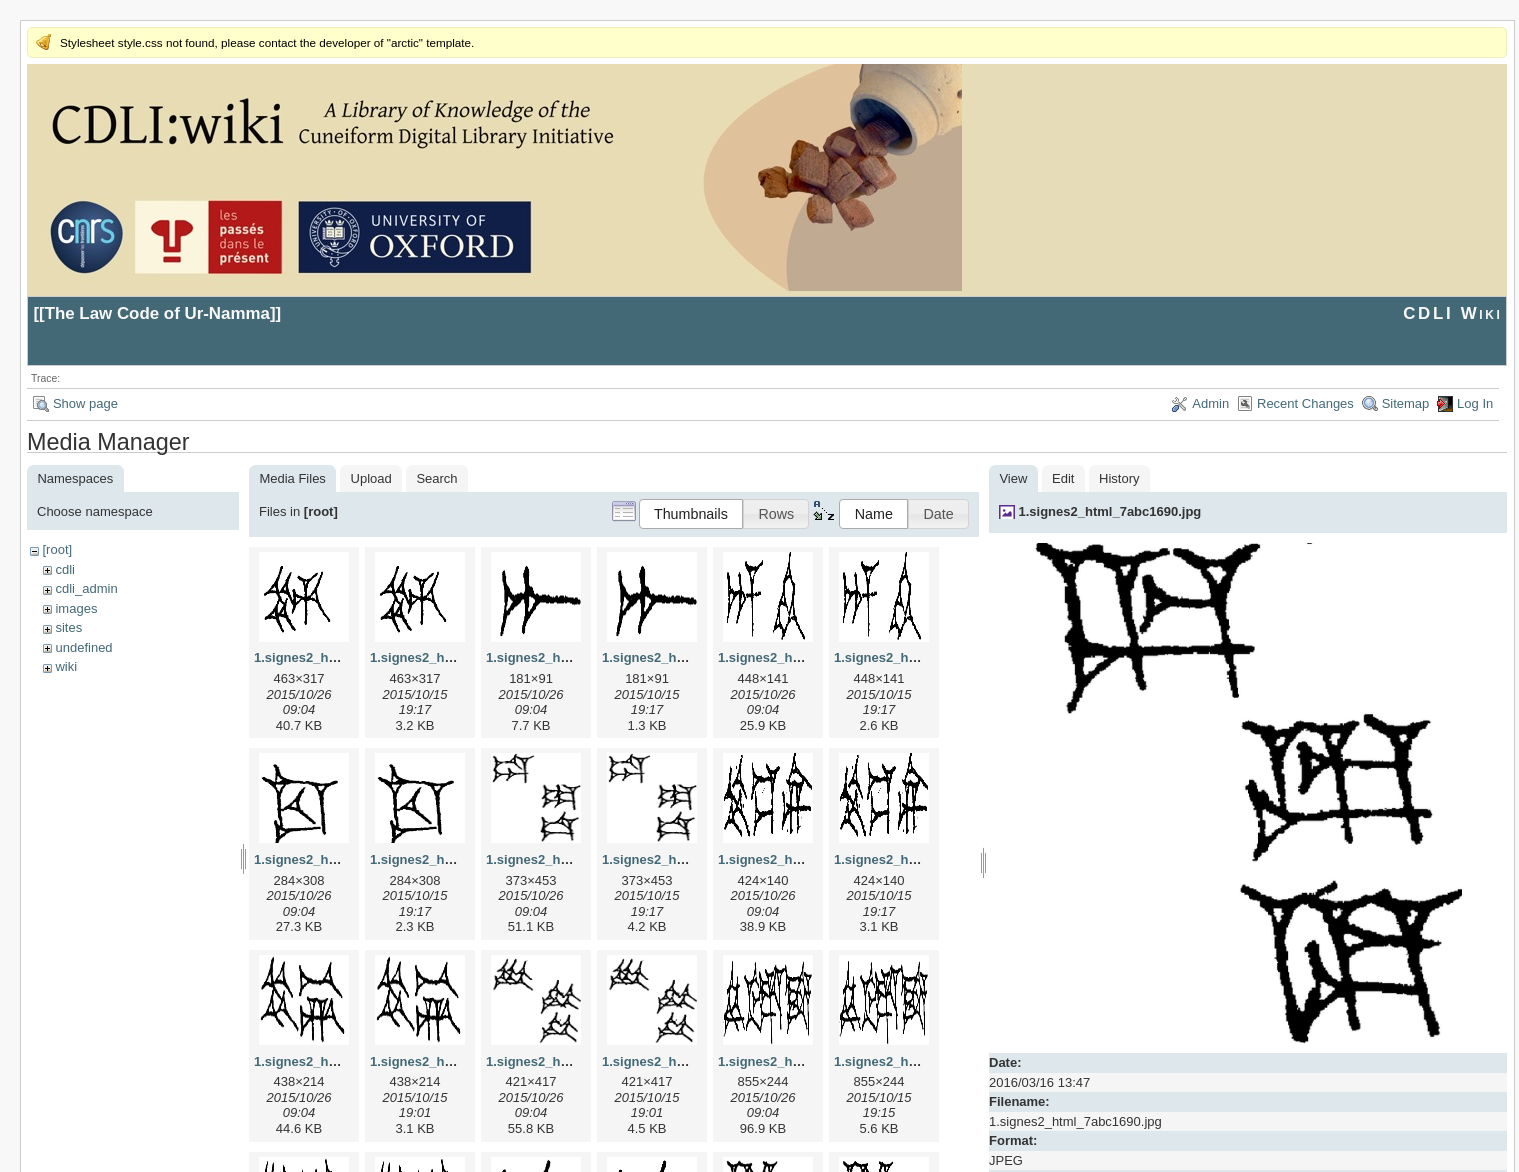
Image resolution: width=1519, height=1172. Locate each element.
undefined (83, 647)
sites (68, 627)
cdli (65, 569)
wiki (66, 666)
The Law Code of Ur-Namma (157, 313)
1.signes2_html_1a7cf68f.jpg (574, 657)
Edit (1063, 478)
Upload (371, 478)
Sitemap (1406, 403)
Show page (85, 403)
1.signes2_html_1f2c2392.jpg (807, 1061)
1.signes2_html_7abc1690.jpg (1110, 511)
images (76, 608)
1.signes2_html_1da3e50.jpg (574, 859)
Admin (1210, 403)
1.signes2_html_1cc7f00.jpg (340, 859)
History (1119, 478)
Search (436, 478)
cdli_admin (86, 588)
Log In (1475, 403)
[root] (57, 549)
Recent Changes (1305, 403)
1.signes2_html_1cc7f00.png (458, 859)
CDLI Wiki (1452, 313)
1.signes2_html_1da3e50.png (692, 859)
